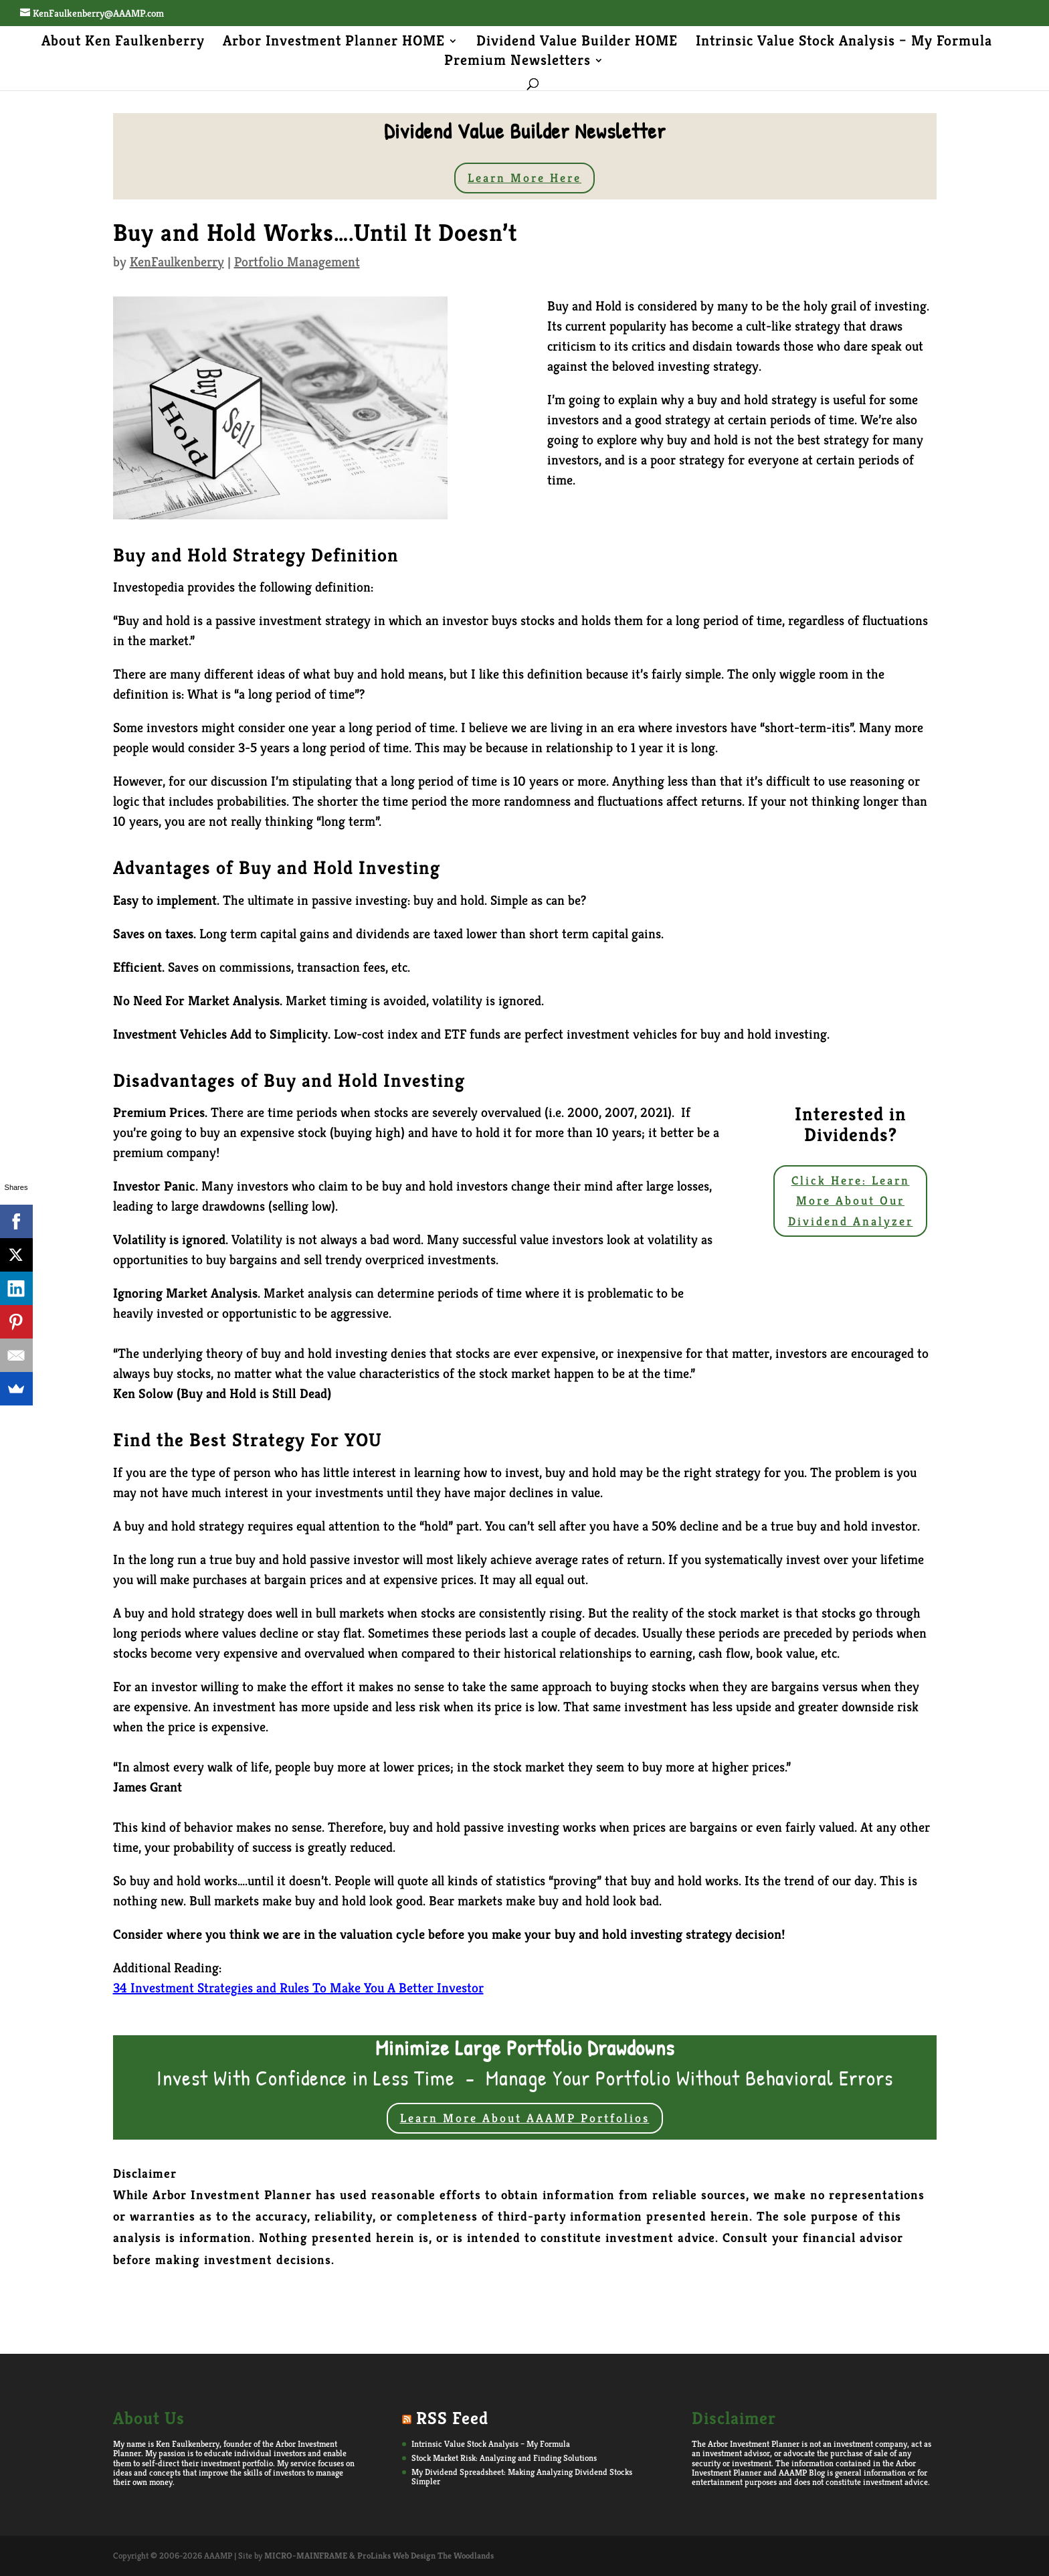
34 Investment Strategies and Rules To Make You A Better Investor (298, 1988)
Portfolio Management (297, 262)
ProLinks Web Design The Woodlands (425, 2555)
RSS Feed (452, 2418)
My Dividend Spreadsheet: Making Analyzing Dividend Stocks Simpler (521, 2476)
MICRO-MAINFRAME (305, 2555)
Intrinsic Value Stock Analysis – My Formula (844, 43)
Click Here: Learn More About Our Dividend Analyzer (850, 1201)
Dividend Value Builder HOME (577, 43)
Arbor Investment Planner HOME (334, 43)
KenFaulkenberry (177, 262)
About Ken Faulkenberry (123, 43)
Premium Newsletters (517, 62)
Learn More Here (524, 177)
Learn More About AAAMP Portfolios (525, 2118)
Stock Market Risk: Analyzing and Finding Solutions (504, 2458)
